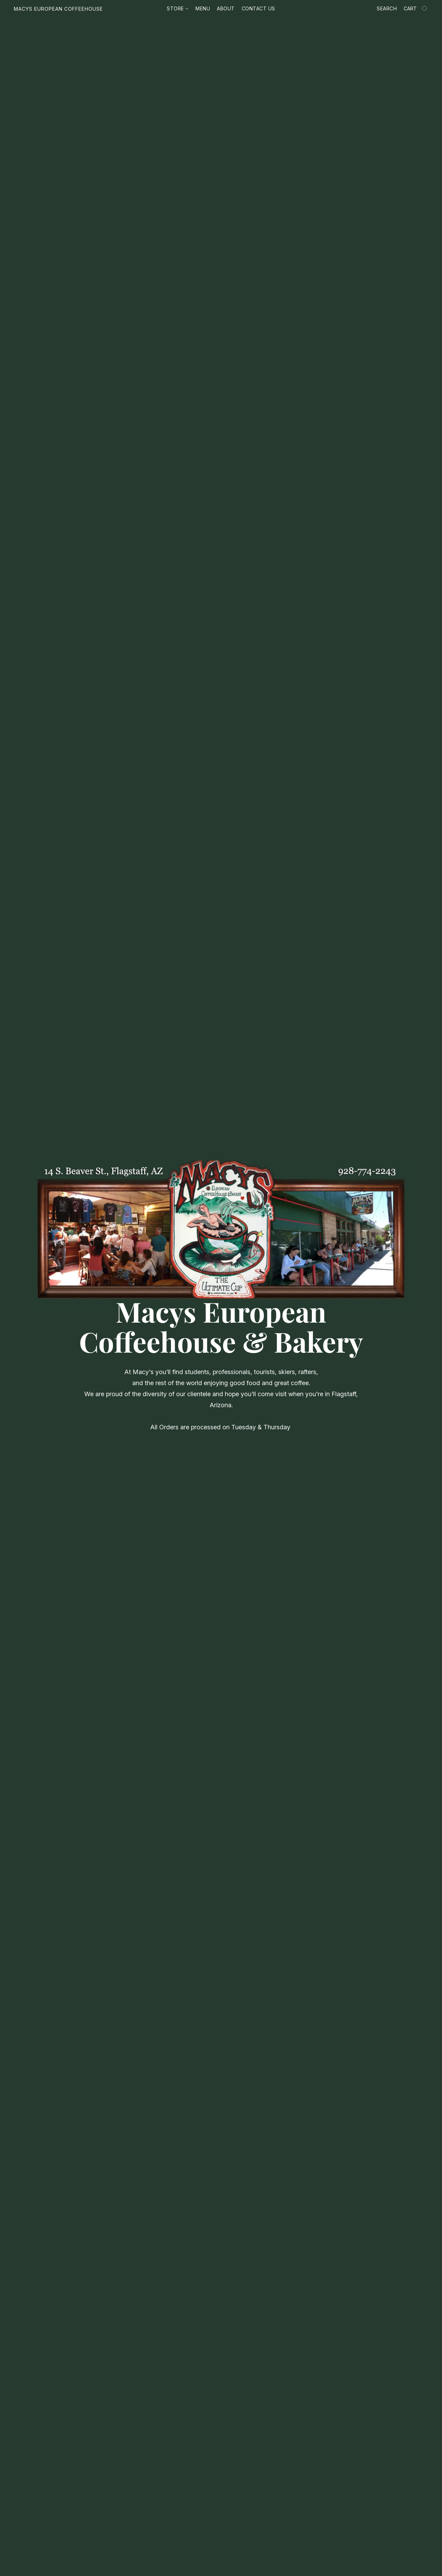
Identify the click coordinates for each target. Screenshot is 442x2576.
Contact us (258, 8)
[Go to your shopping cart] (415, 8)
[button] (58, 8)
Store (177, 8)
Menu (202, 8)
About (226, 8)
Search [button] (387, 8)
